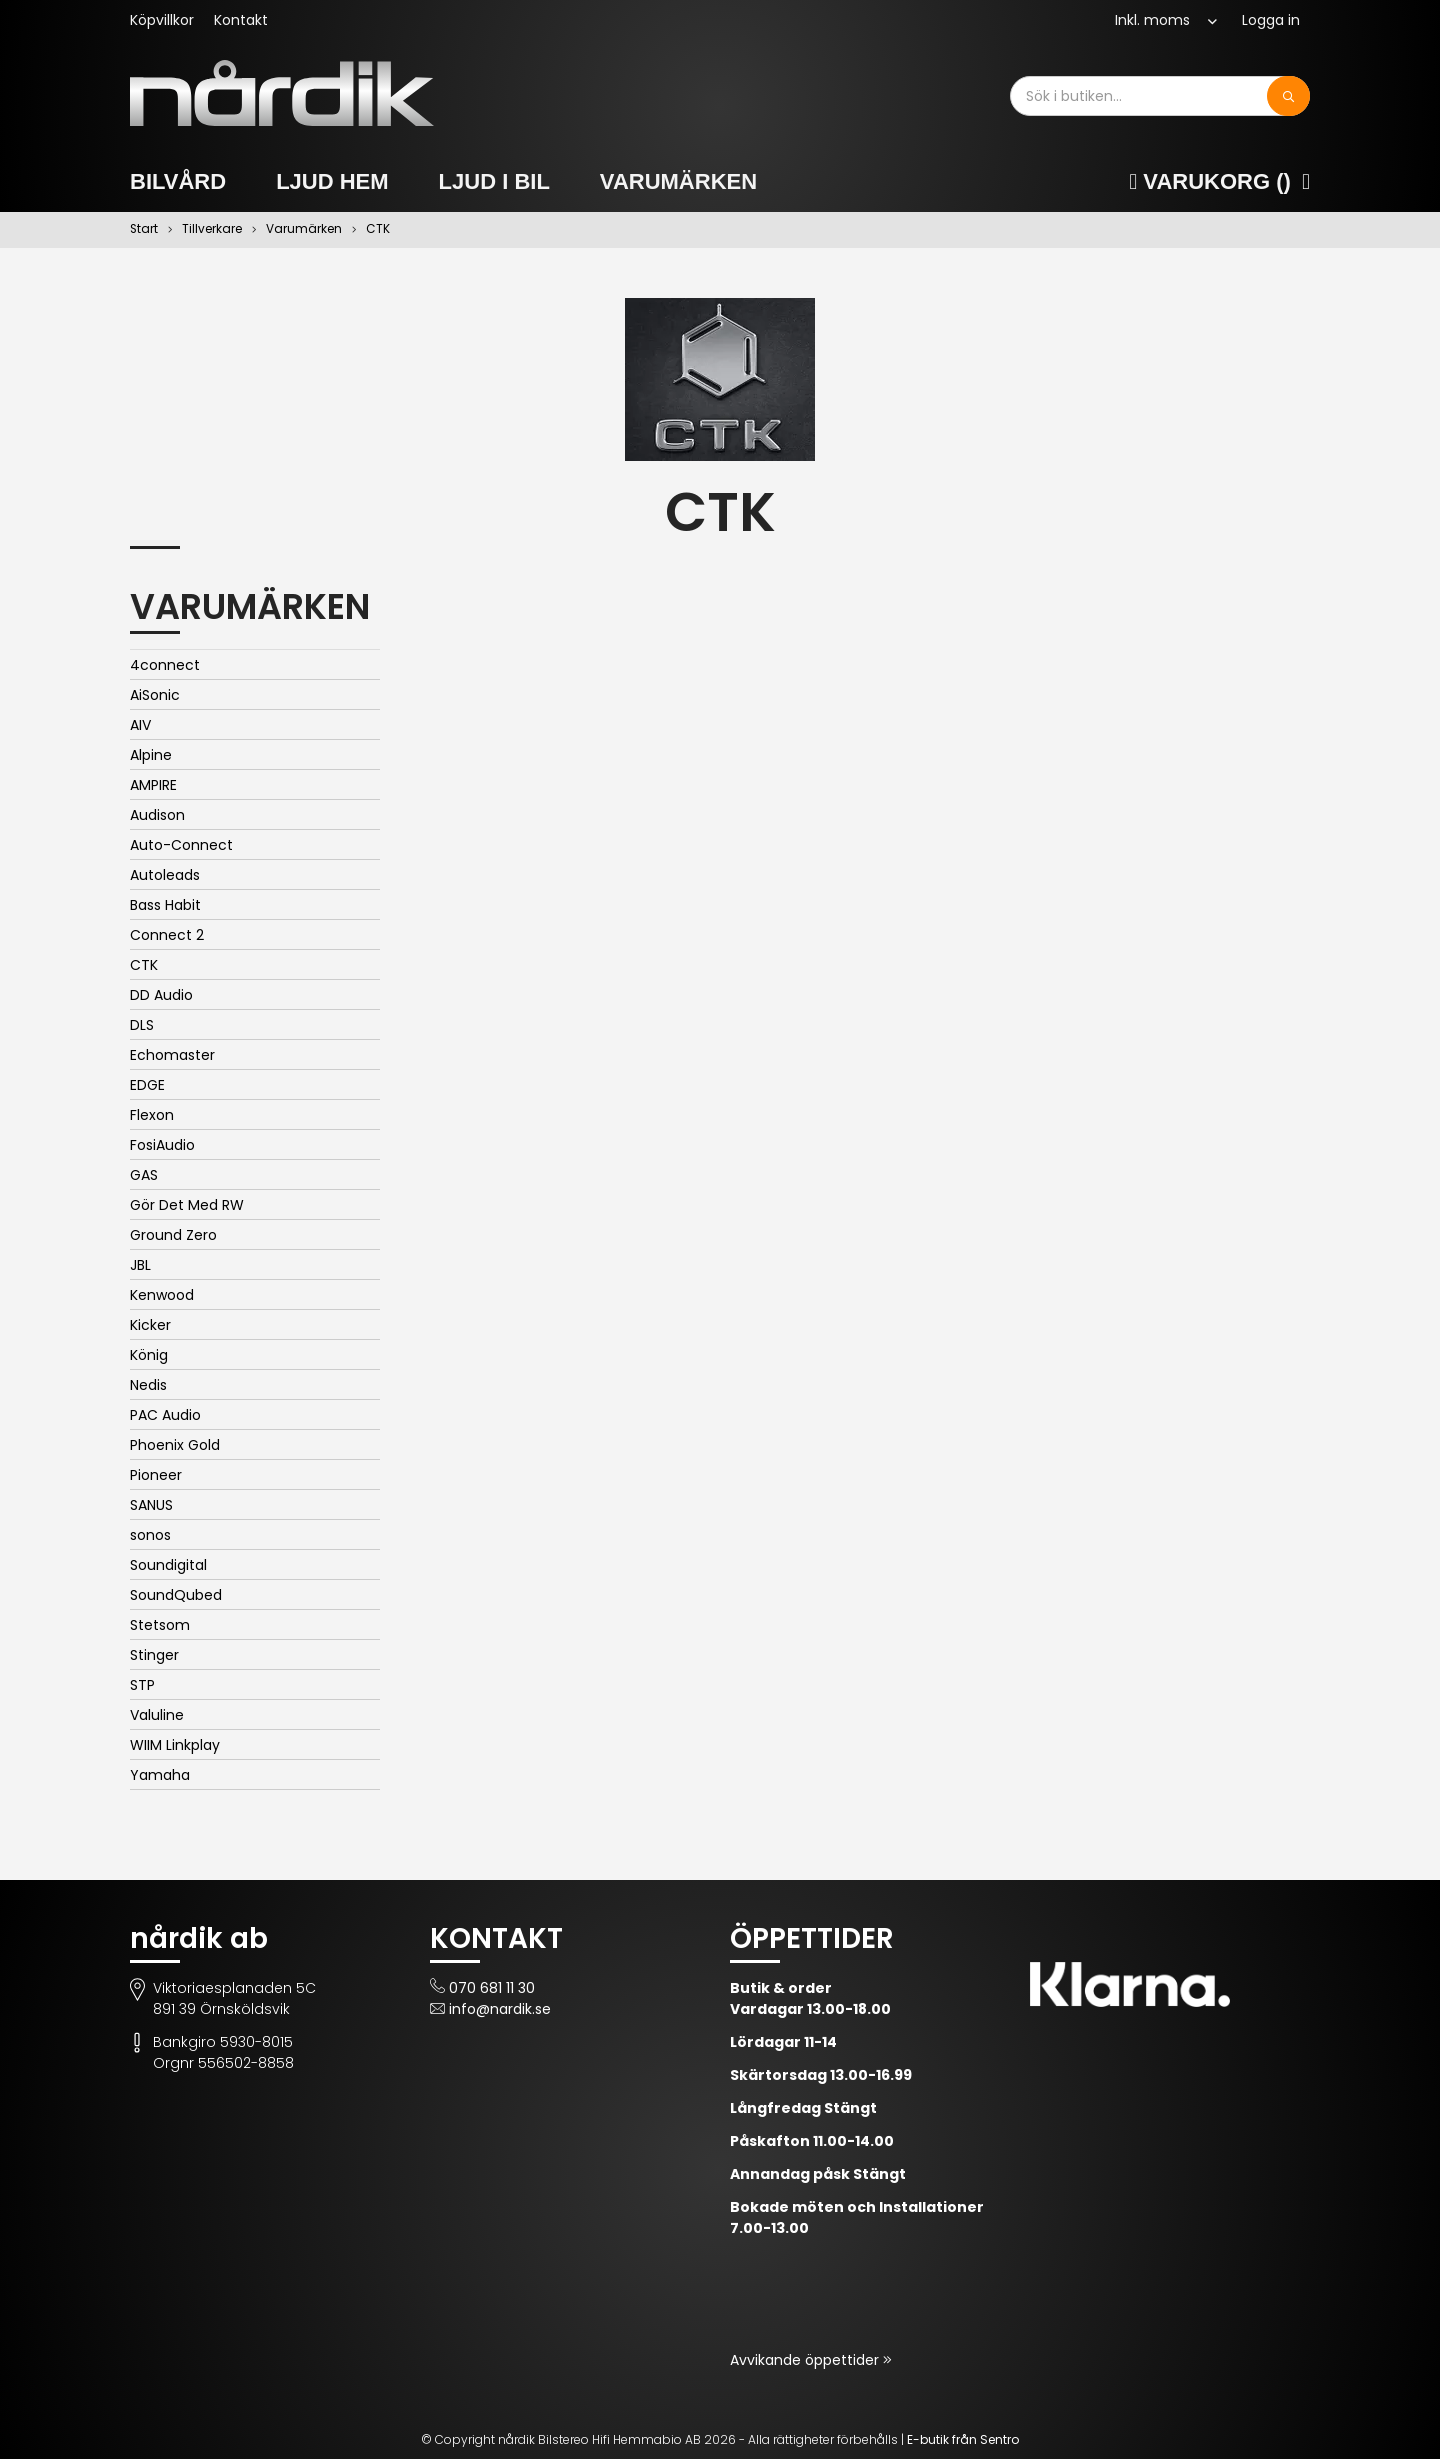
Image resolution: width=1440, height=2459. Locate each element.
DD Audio (161, 995)
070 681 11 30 (492, 1988)
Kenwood (162, 1295)
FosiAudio (162, 1145)
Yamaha (160, 1775)
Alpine (151, 755)
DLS (142, 1025)
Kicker (150, 1325)
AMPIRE (153, 785)
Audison (157, 815)
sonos (150, 1535)
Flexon (152, 1115)
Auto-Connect (181, 845)
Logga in (1271, 20)
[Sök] (1288, 96)
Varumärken (678, 181)
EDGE (147, 1085)
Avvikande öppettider (806, 2360)
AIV (140, 725)
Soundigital (168, 1565)
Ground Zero (173, 1235)
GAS (144, 1175)
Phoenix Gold (175, 1445)
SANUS (151, 1505)
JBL (140, 1265)
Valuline (157, 1715)
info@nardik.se (500, 2009)
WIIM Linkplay (175, 1745)
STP (142, 1685)
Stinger (154, 1655)
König (149, 1355)
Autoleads (165, 875)
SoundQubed (176, 1595)
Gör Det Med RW (187, 1205)
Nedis (148, 1385)
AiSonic (155, 695)
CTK (144, 965)
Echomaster (172, 1055)
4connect (165, 665)
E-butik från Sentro (963, 2439)
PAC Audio (165, 1415)
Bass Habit (165, 905)
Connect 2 (167, 935)
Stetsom (160, 1625)
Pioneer (156, 1475)
